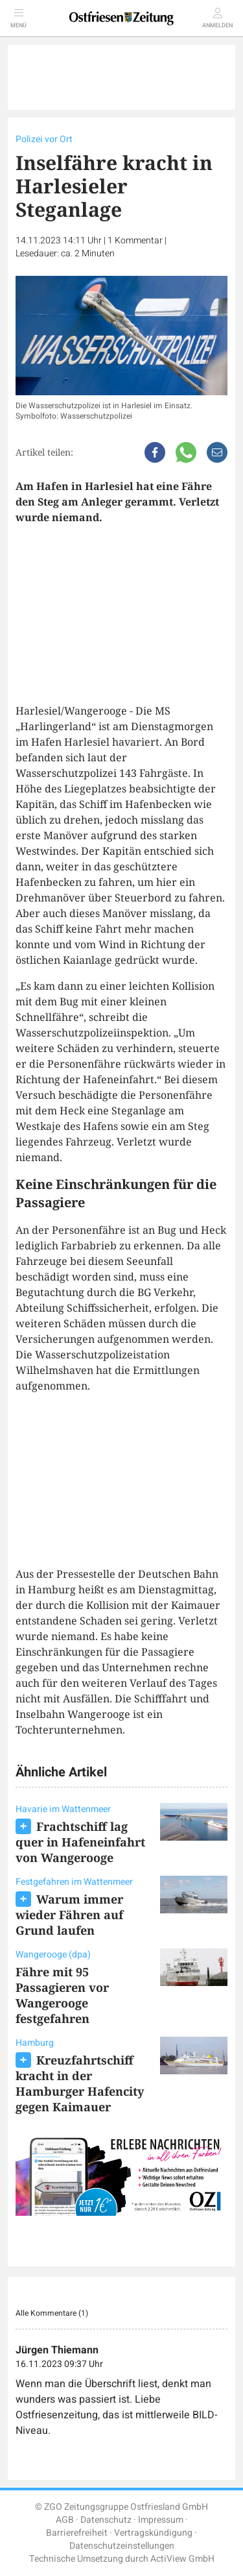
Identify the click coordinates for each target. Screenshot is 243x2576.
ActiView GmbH (182, 2559)
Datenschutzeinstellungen (121, 2546)
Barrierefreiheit (77, 2533)
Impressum (160, 2520)
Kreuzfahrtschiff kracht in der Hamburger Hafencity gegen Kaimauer (80, 2083)
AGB (65, 2520)
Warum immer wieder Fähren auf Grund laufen (69, 1914)
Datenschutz (106, 2520)
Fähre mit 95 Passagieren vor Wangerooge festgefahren (62, 1995)
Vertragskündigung (153, 2533)
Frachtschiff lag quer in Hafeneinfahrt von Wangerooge (80, 1842)
